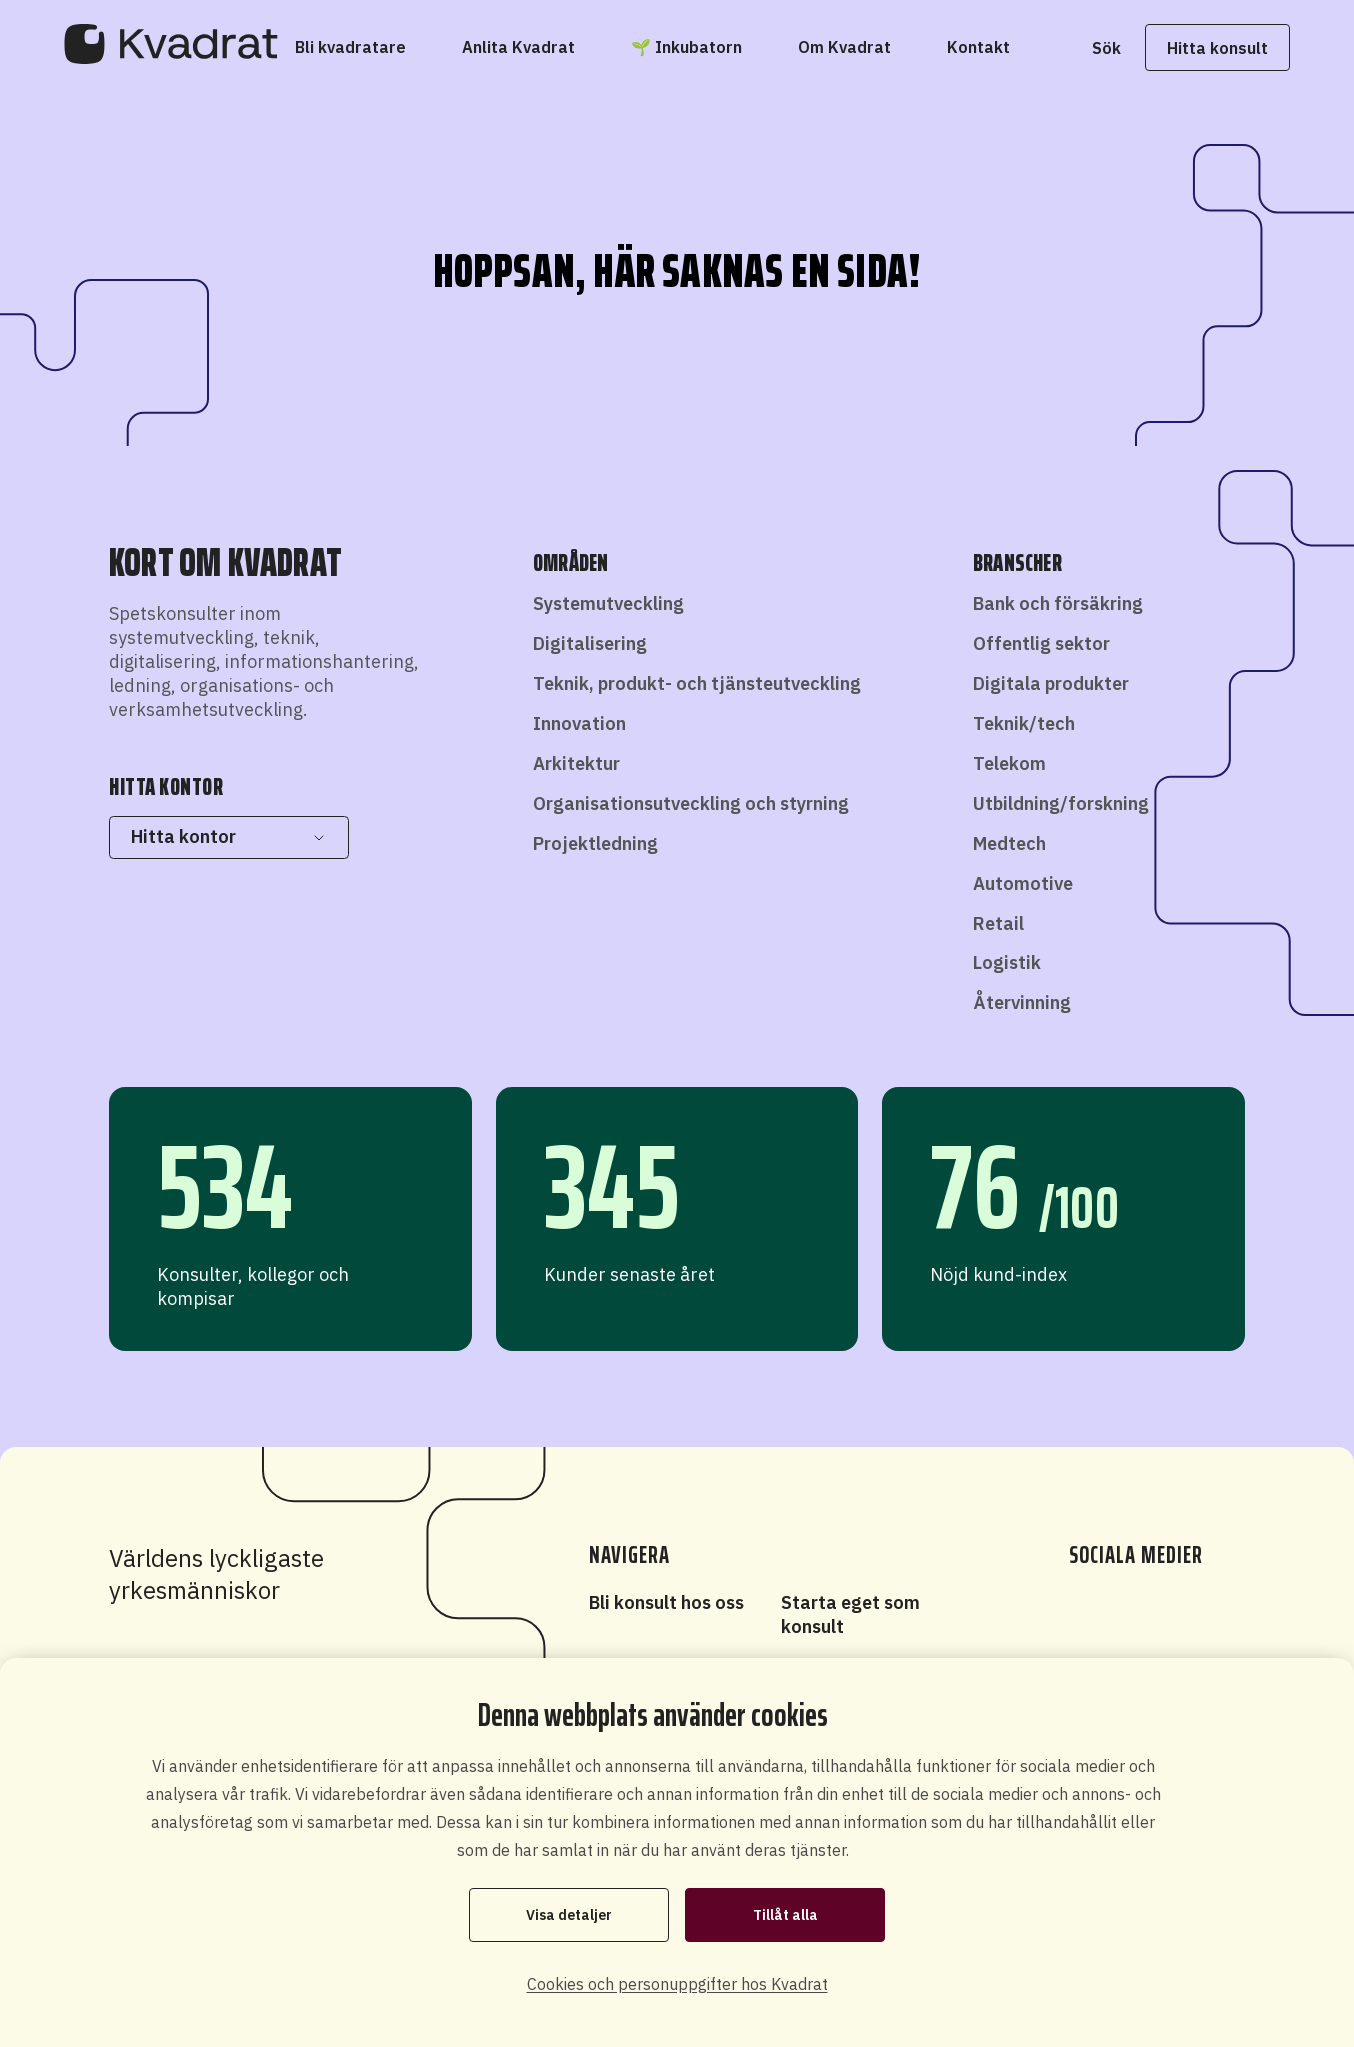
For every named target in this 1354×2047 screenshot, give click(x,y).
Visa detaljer (569, 1915)
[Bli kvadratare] (350, 47)
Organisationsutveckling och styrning (691, 803)
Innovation (579, 723)
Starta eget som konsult (850, 1614)
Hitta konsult (1217, 48)
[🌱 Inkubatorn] (686, 47)
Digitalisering (590, 643)
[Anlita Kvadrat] (518, 47)
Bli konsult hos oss (666, 1602)
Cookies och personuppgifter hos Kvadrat (677, 1984)
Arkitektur (576, 763)
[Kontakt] (978, 47)
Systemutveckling (608, 603)
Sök (1105, 48)
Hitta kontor (228, 836)
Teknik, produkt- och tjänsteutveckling (697, 683)
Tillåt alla (785, 1915)
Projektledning (595, 843)
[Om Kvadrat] (844, 47)
